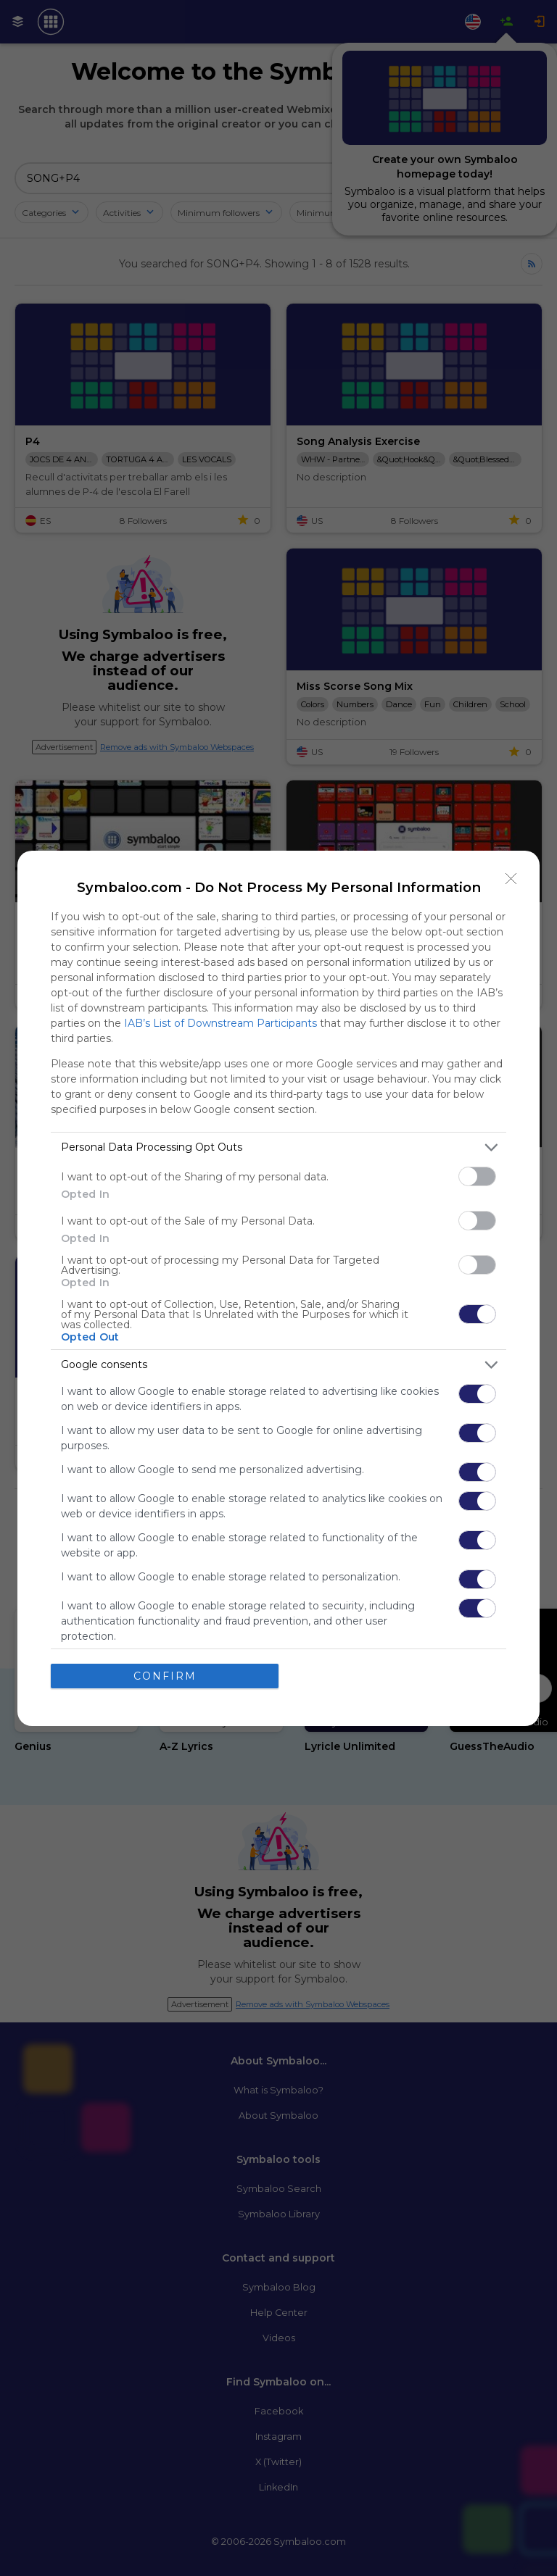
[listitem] (278, 1147)
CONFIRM (165, 1675)
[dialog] (278, 1287)
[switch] (477, 1175)
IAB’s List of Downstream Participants (220, 1022)
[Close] (511, 878)
